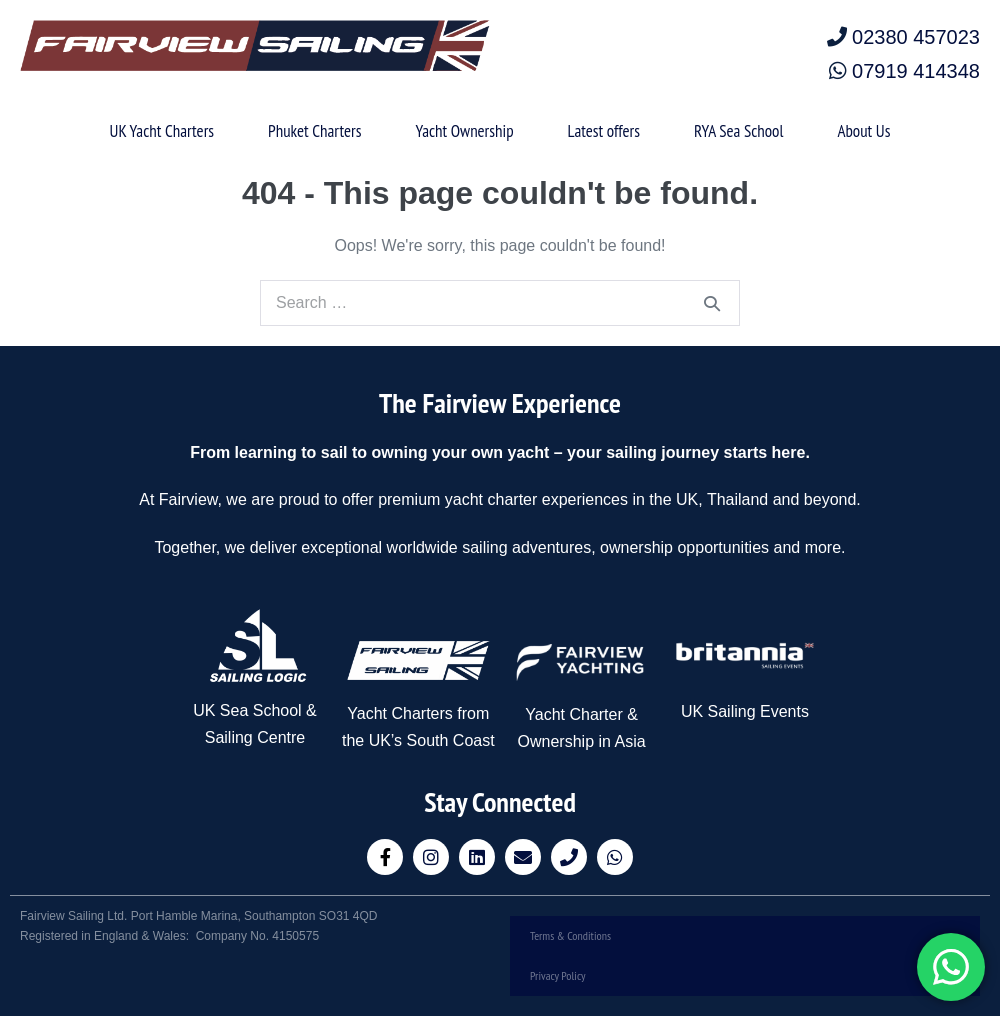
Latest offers (604, 131)
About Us (863, 131)
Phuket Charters (314, 131)
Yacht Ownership (464, 131)
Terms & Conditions (570, 935)
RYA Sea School (738, 131)
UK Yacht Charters (162, 131)
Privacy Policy (558, 975)
